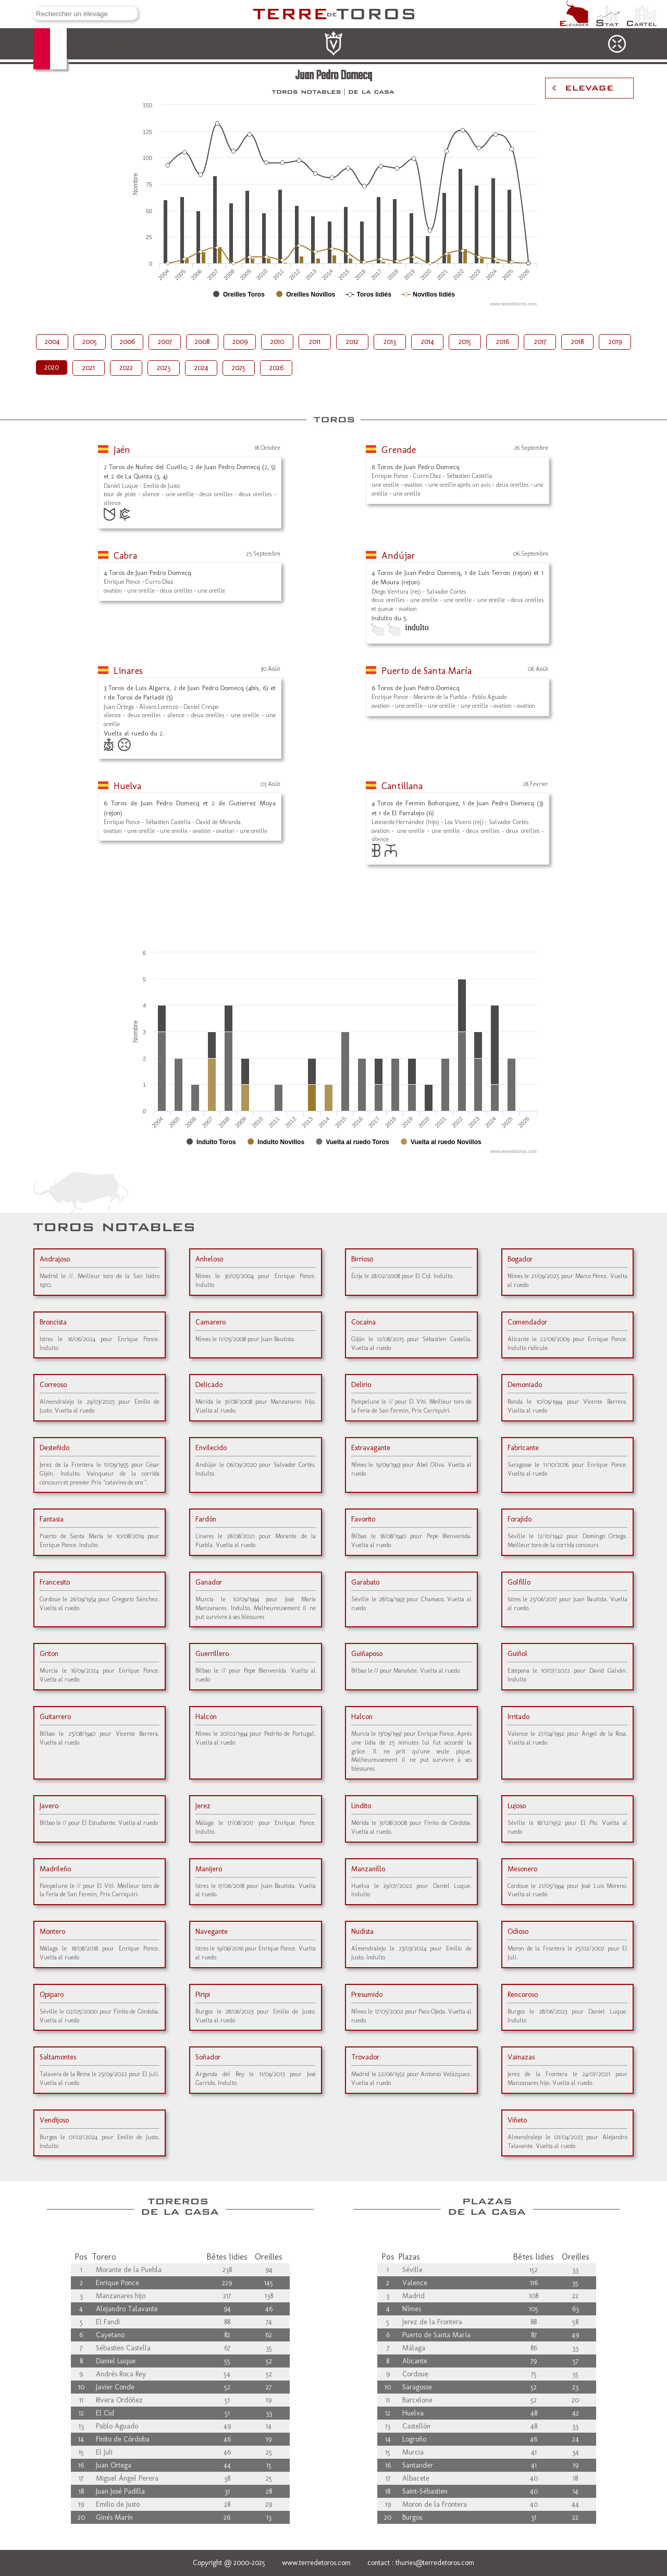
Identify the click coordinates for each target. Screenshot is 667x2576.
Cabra (125, 555)
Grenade (398, 450)
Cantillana (402, 786)
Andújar (398, 555)
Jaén (122, 450)
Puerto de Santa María (426, 671)
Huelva (127, 786)
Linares (128, 671)
